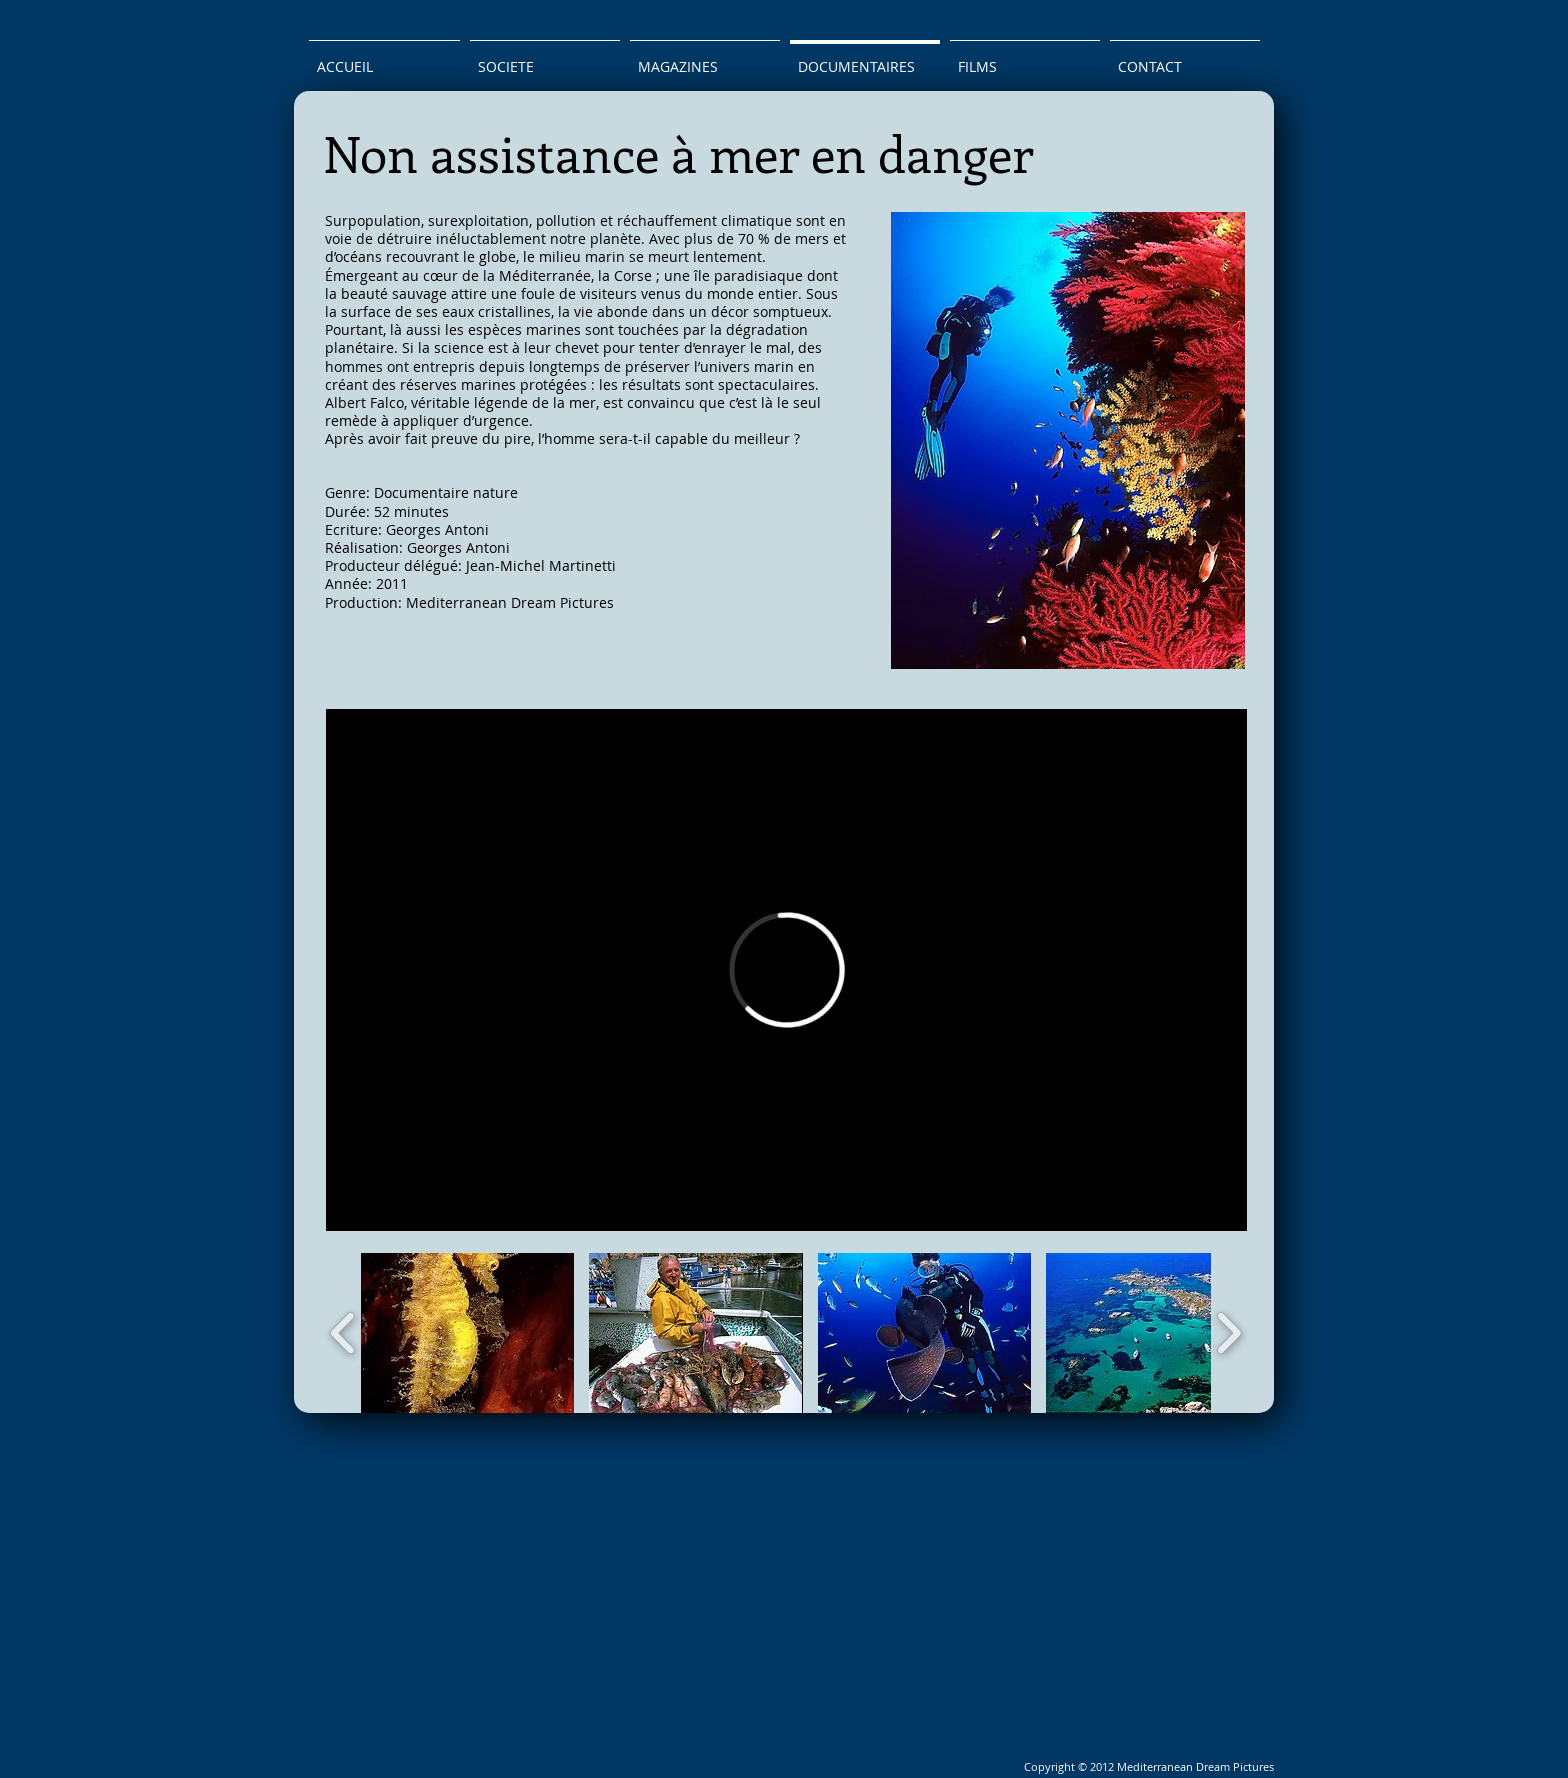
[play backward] (343, 1333)
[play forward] (1228, 1333)
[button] (467, 1333)
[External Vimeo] (786, 970)
